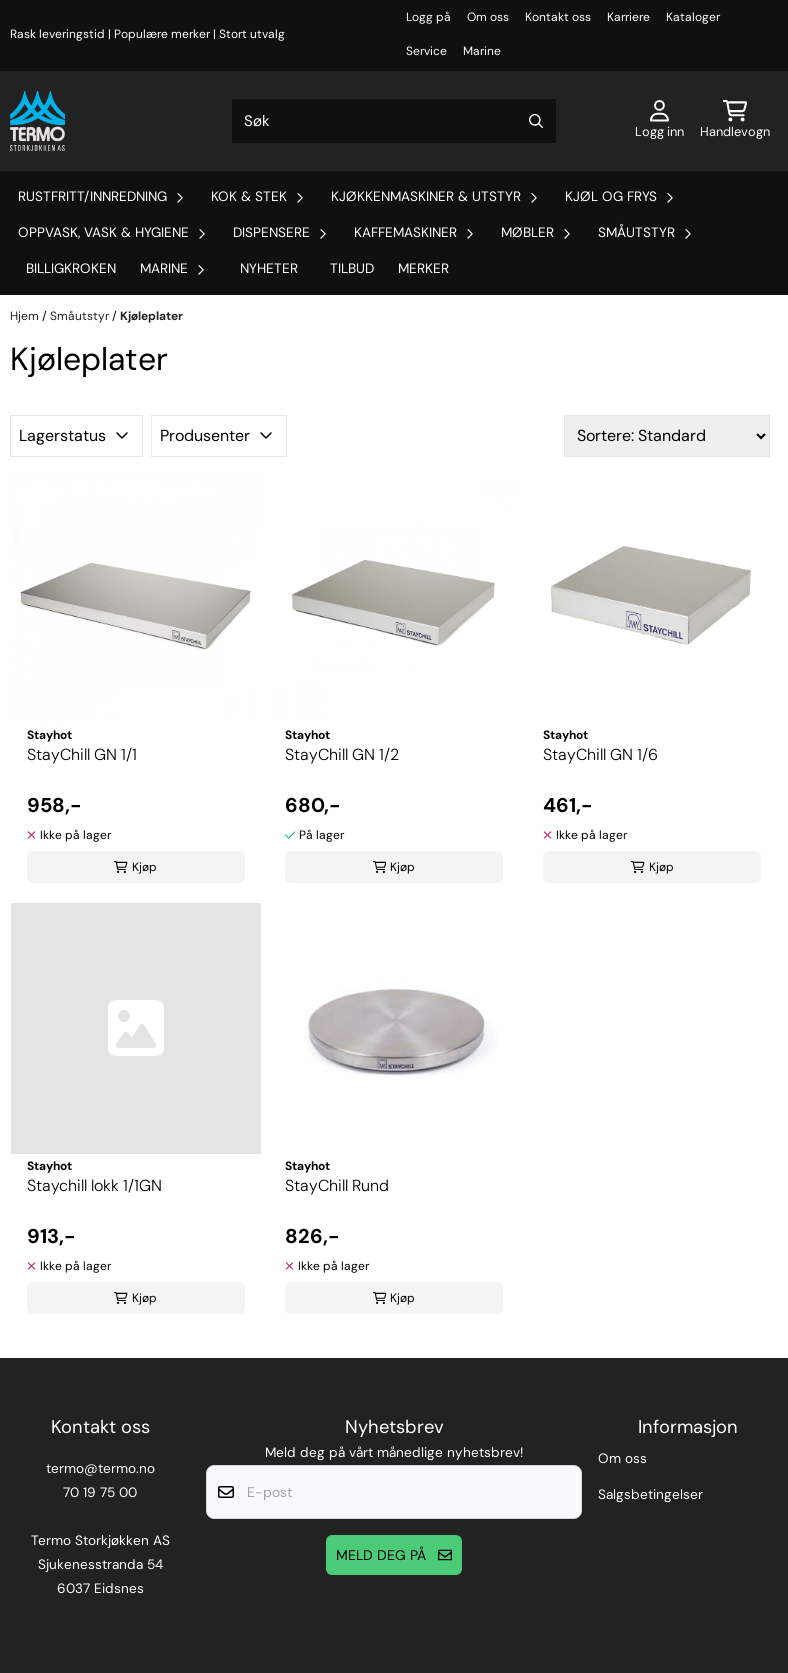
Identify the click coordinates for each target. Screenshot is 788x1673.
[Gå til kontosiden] (659, 121)
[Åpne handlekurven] (735, 121)
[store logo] (37, 121)
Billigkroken (71, 268)
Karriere (628, 17)
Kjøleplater (151, 316)
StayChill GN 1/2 (342, 754)
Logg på (428, 17)
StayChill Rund (337, 1185)
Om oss (488, 17)
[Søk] (394, 121)
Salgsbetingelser (650, 1494)
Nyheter (269, 268)
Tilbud (352, 268)
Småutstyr (81, 316)
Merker (423, 268)
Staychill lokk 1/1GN (94, 1185)
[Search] (536, 121)
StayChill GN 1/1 (82, 754)
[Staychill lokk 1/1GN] (136, 1028)
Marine (482, 51)
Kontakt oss (558, 17)
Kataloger (693, 17)
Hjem (26, 316)
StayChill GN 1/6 (600, 754)
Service (426, 51)
